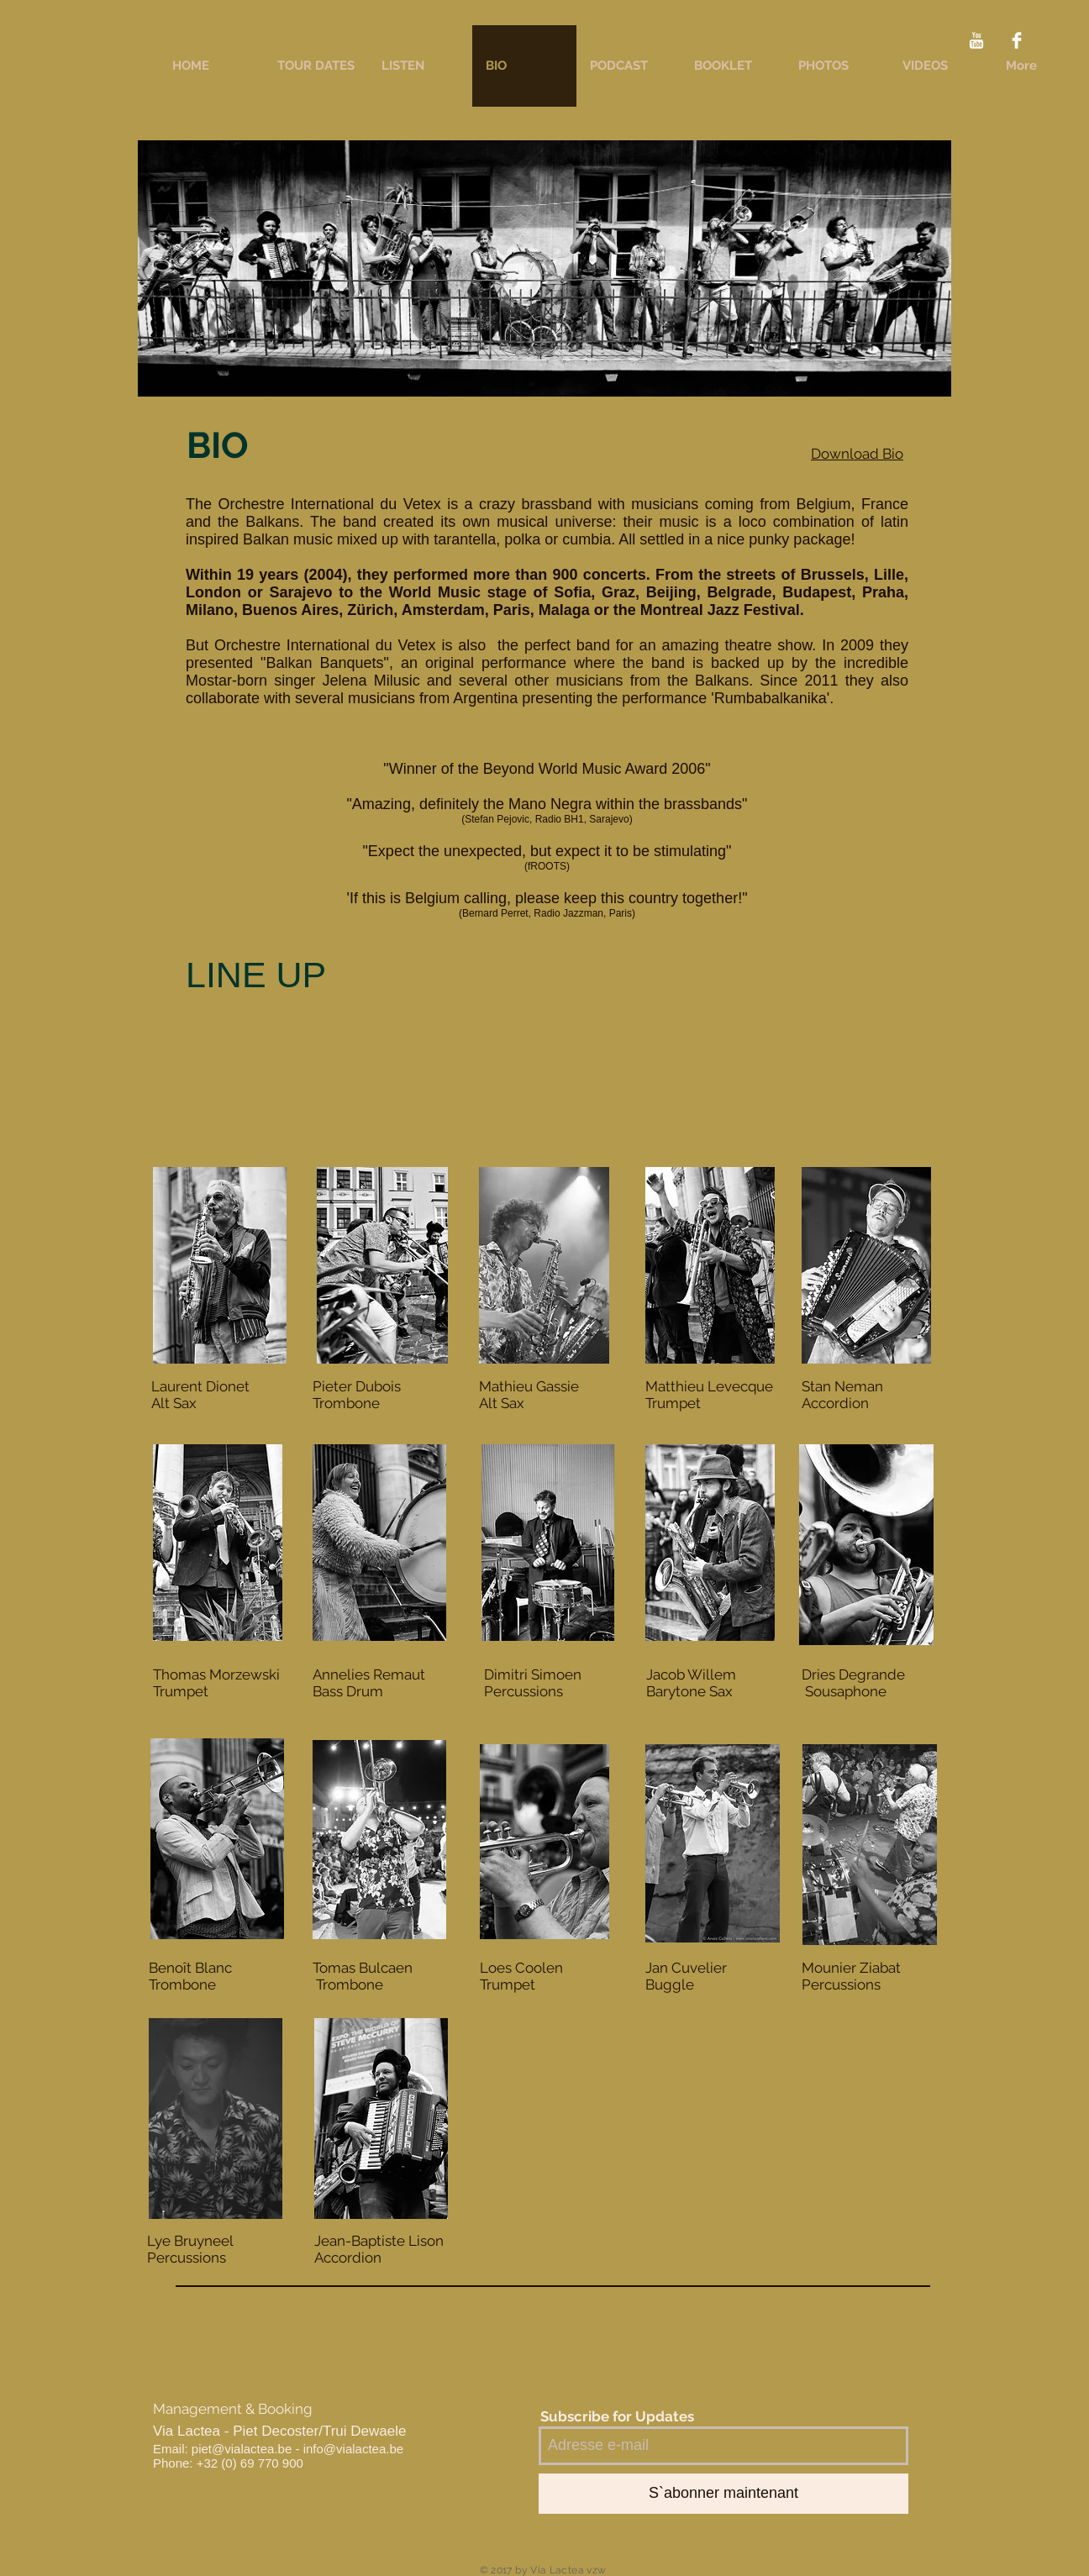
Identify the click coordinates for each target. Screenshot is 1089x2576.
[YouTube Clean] (976, 40)
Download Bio (857, 453)
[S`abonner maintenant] (723, 2493)
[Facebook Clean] (1016, 40)
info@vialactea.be (353, 2449)
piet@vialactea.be (242, 2449)
